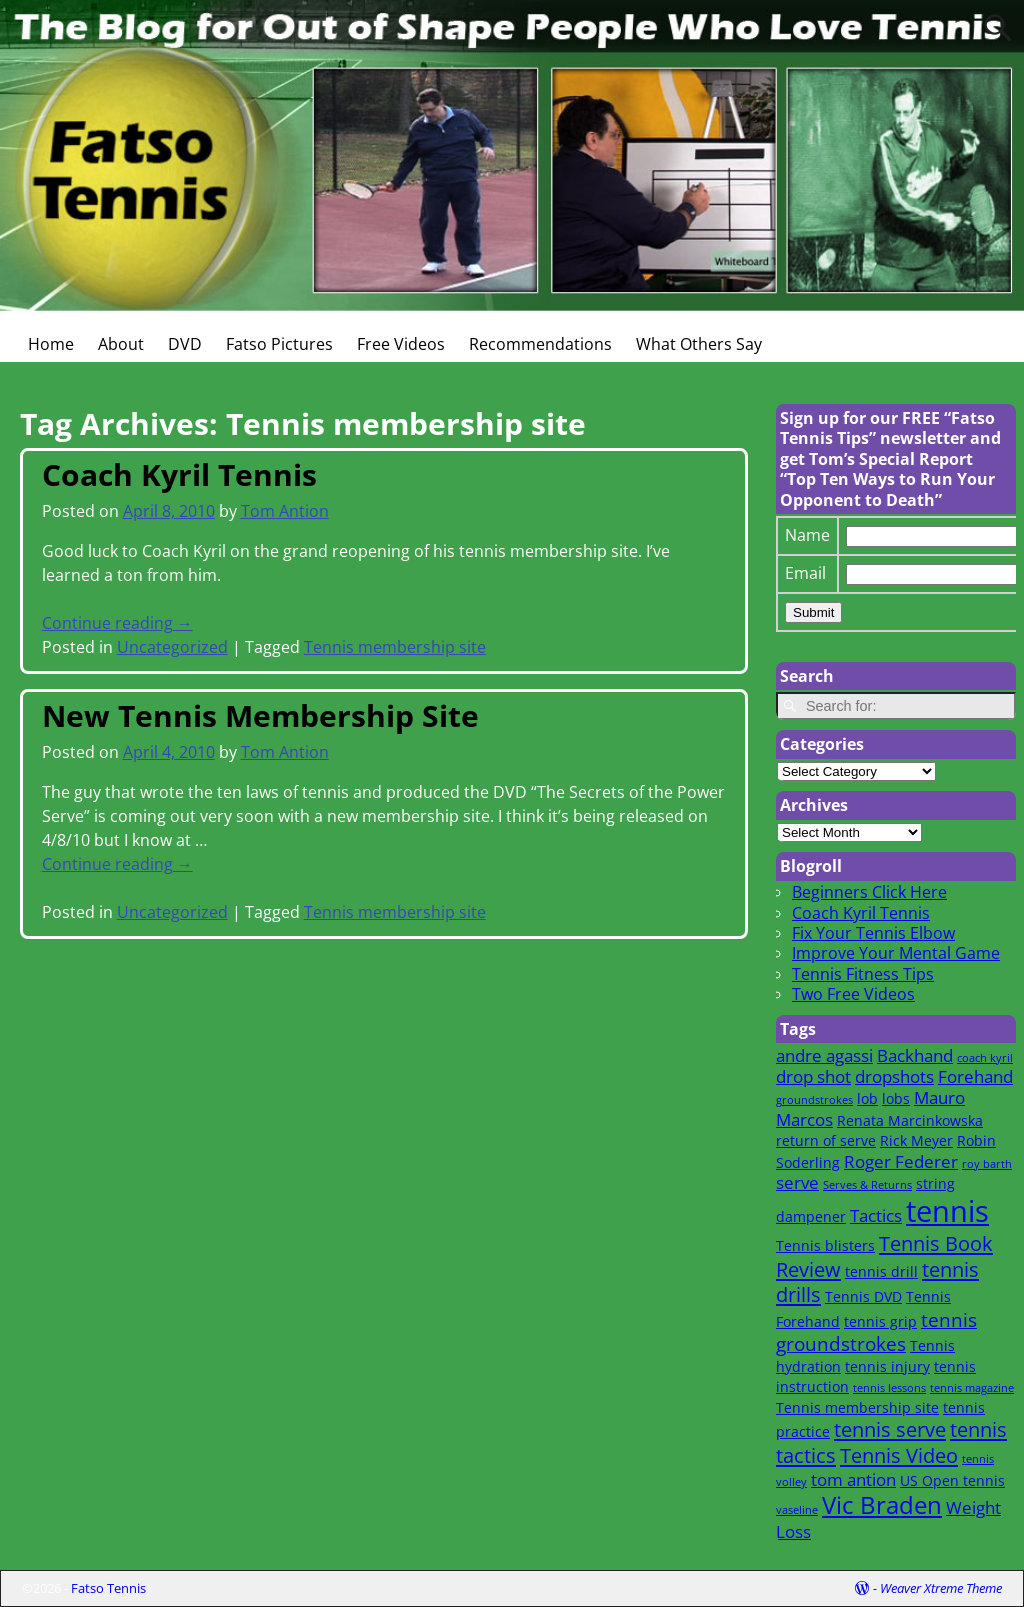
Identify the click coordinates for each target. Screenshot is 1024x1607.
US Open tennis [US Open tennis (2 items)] (952, 1480)
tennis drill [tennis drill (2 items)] (881, 1271)
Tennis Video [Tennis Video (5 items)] (899, 1455)
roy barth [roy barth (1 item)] (987, 1164)
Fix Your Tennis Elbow (873, 933)
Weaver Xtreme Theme (941, 1588)
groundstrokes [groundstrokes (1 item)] (814, 1100)
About (121, 344)
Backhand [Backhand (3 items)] (915, 1055)
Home (51, 344)
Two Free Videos (853, 994)
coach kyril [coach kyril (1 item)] (985, 1058)
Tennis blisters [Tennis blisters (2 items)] (825, 1245)
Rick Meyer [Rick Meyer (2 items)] (916, 1140)
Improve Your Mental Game (896, 953)
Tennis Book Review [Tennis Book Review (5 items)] (884, 1256)
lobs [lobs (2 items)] (896, 1098)
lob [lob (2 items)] (867, 1098)
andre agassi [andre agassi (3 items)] (824, 1055)
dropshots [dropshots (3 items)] (894, 1076)
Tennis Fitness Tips (863, 974)
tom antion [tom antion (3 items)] (853, 1479)
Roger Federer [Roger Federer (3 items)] (901, 1161)
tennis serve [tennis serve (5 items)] (890, 1429)
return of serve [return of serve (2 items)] (826, 1140)
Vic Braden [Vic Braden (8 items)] (882, 1505)
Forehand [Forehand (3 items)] (975, 1076)
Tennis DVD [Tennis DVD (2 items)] (863, 1296)
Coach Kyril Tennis (179, 474)
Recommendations (540, 344)
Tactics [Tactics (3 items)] (876, 1215)
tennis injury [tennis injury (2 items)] (887, 1366)
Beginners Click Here (869, 892)
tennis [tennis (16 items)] (947, 1211)
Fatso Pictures (279, 344)
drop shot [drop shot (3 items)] (813, 1076)
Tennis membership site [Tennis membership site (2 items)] (857, 1407)
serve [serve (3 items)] (797, 1182)
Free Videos (401, 344)
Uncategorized (172, 647)
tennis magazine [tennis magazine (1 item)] (972, 1388)
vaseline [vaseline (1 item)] (797, 1510)
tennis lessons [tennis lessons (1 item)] (889, 1388)
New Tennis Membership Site (260, 715)
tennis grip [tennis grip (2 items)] (880, 1321)
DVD (185, 344)
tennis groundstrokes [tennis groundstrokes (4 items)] (876, 1331)
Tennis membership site (395, 647)
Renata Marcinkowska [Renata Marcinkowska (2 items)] (910, 1120)
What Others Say (699, 344)
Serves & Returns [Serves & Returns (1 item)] (867, 1185)
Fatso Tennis (108, 1588)
